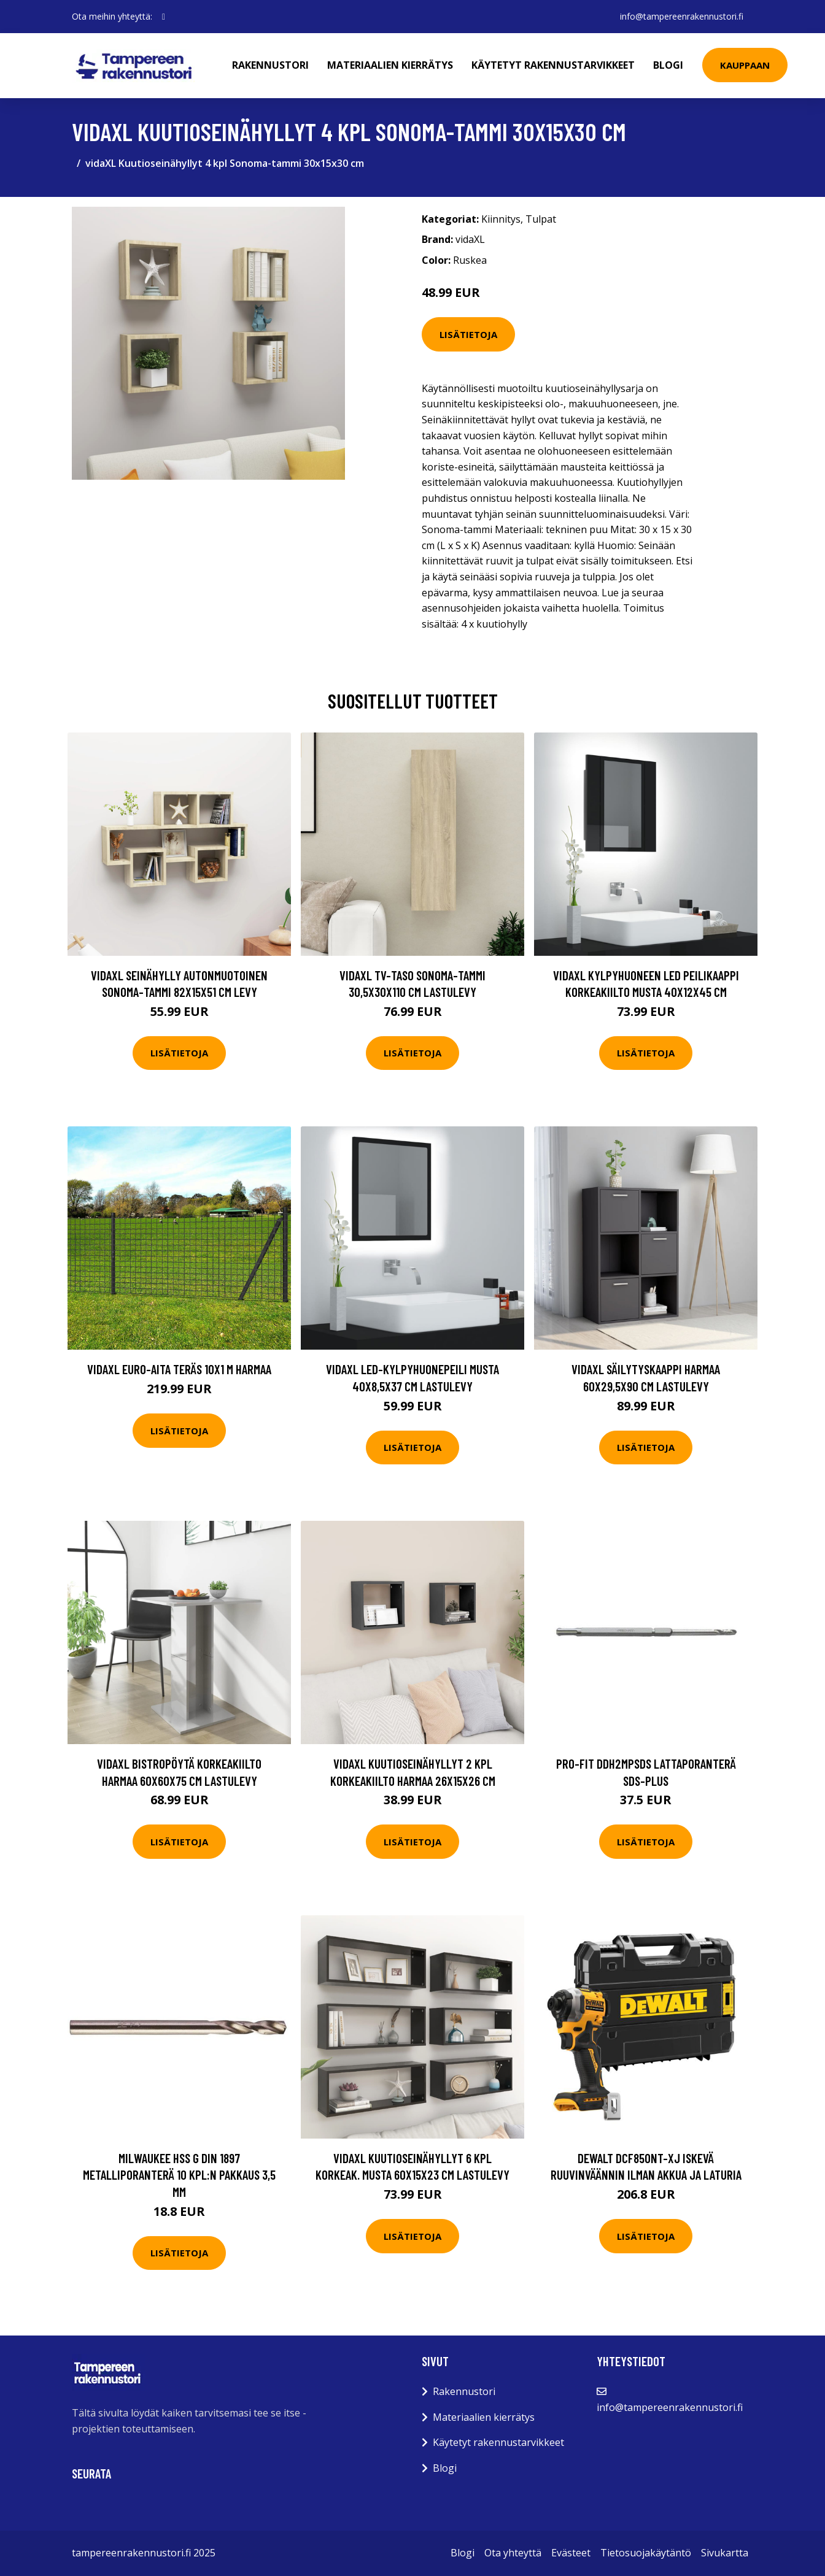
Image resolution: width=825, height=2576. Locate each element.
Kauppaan (745, 65)
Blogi (668, 65)
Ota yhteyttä (512, 2552)
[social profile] (163, 16)
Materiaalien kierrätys (390, 65)
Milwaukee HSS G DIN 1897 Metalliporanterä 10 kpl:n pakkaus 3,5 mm (179, 2174)
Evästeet (571, 2552)
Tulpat (540, 219)
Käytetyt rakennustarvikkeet (553, 65)
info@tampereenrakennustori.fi (681, 16)
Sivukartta (724, 2552)
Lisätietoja (468, 334)
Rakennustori (270, 65)
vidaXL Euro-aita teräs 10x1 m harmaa (179, 1369)
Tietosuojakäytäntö (645, 2552)
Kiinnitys (501, 219)
